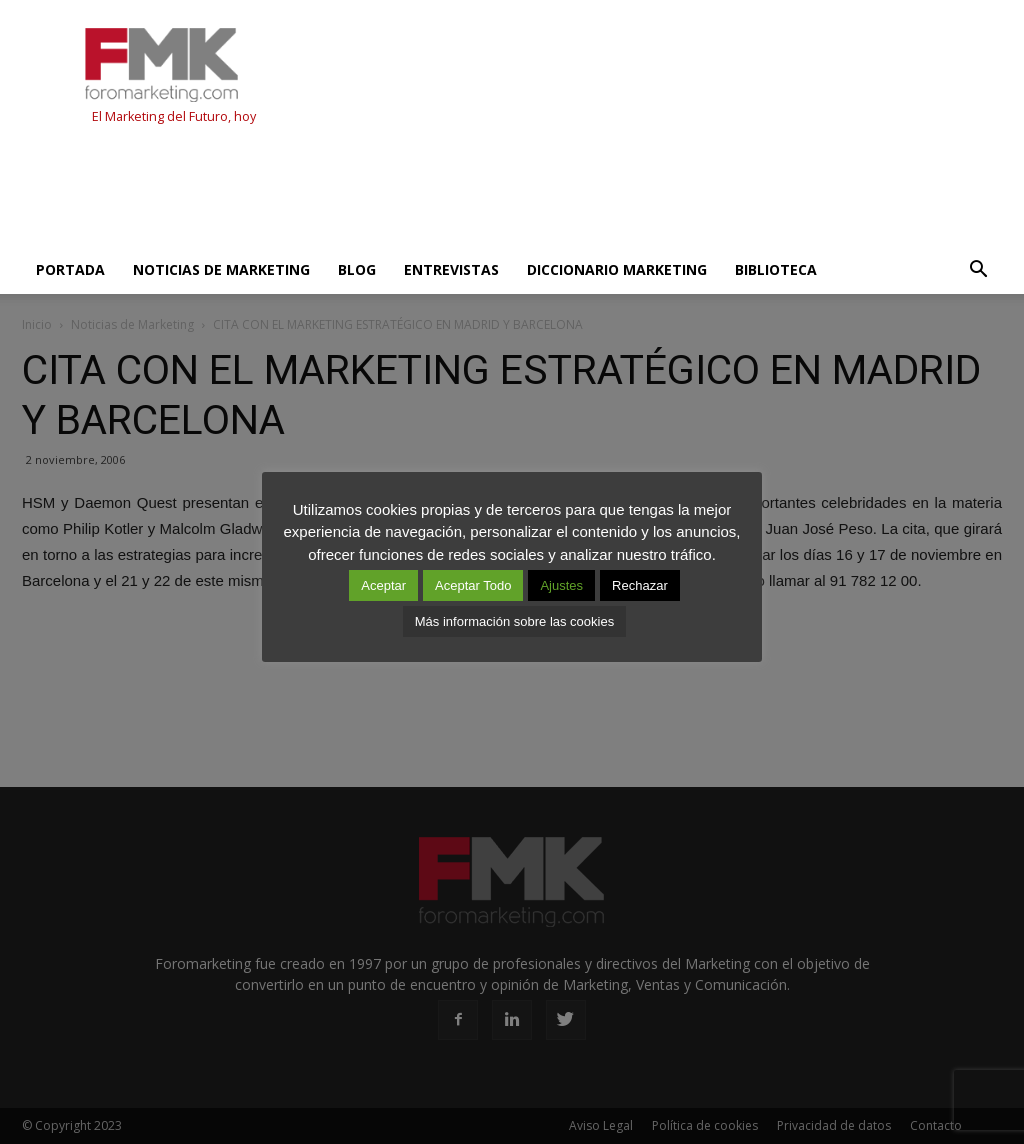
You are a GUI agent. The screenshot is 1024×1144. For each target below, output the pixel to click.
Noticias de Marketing (221, 269)
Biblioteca (776, 269)
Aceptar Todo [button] (473, 585)
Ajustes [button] (561, 585)
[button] (978, 270)
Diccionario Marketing (617, 269)
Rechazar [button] (640, 585)
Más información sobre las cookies (514, 621)
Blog (357, 269)
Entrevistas (451, 269)
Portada (70, 269)
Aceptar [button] (383, 585)
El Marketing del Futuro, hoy (174, 116)
